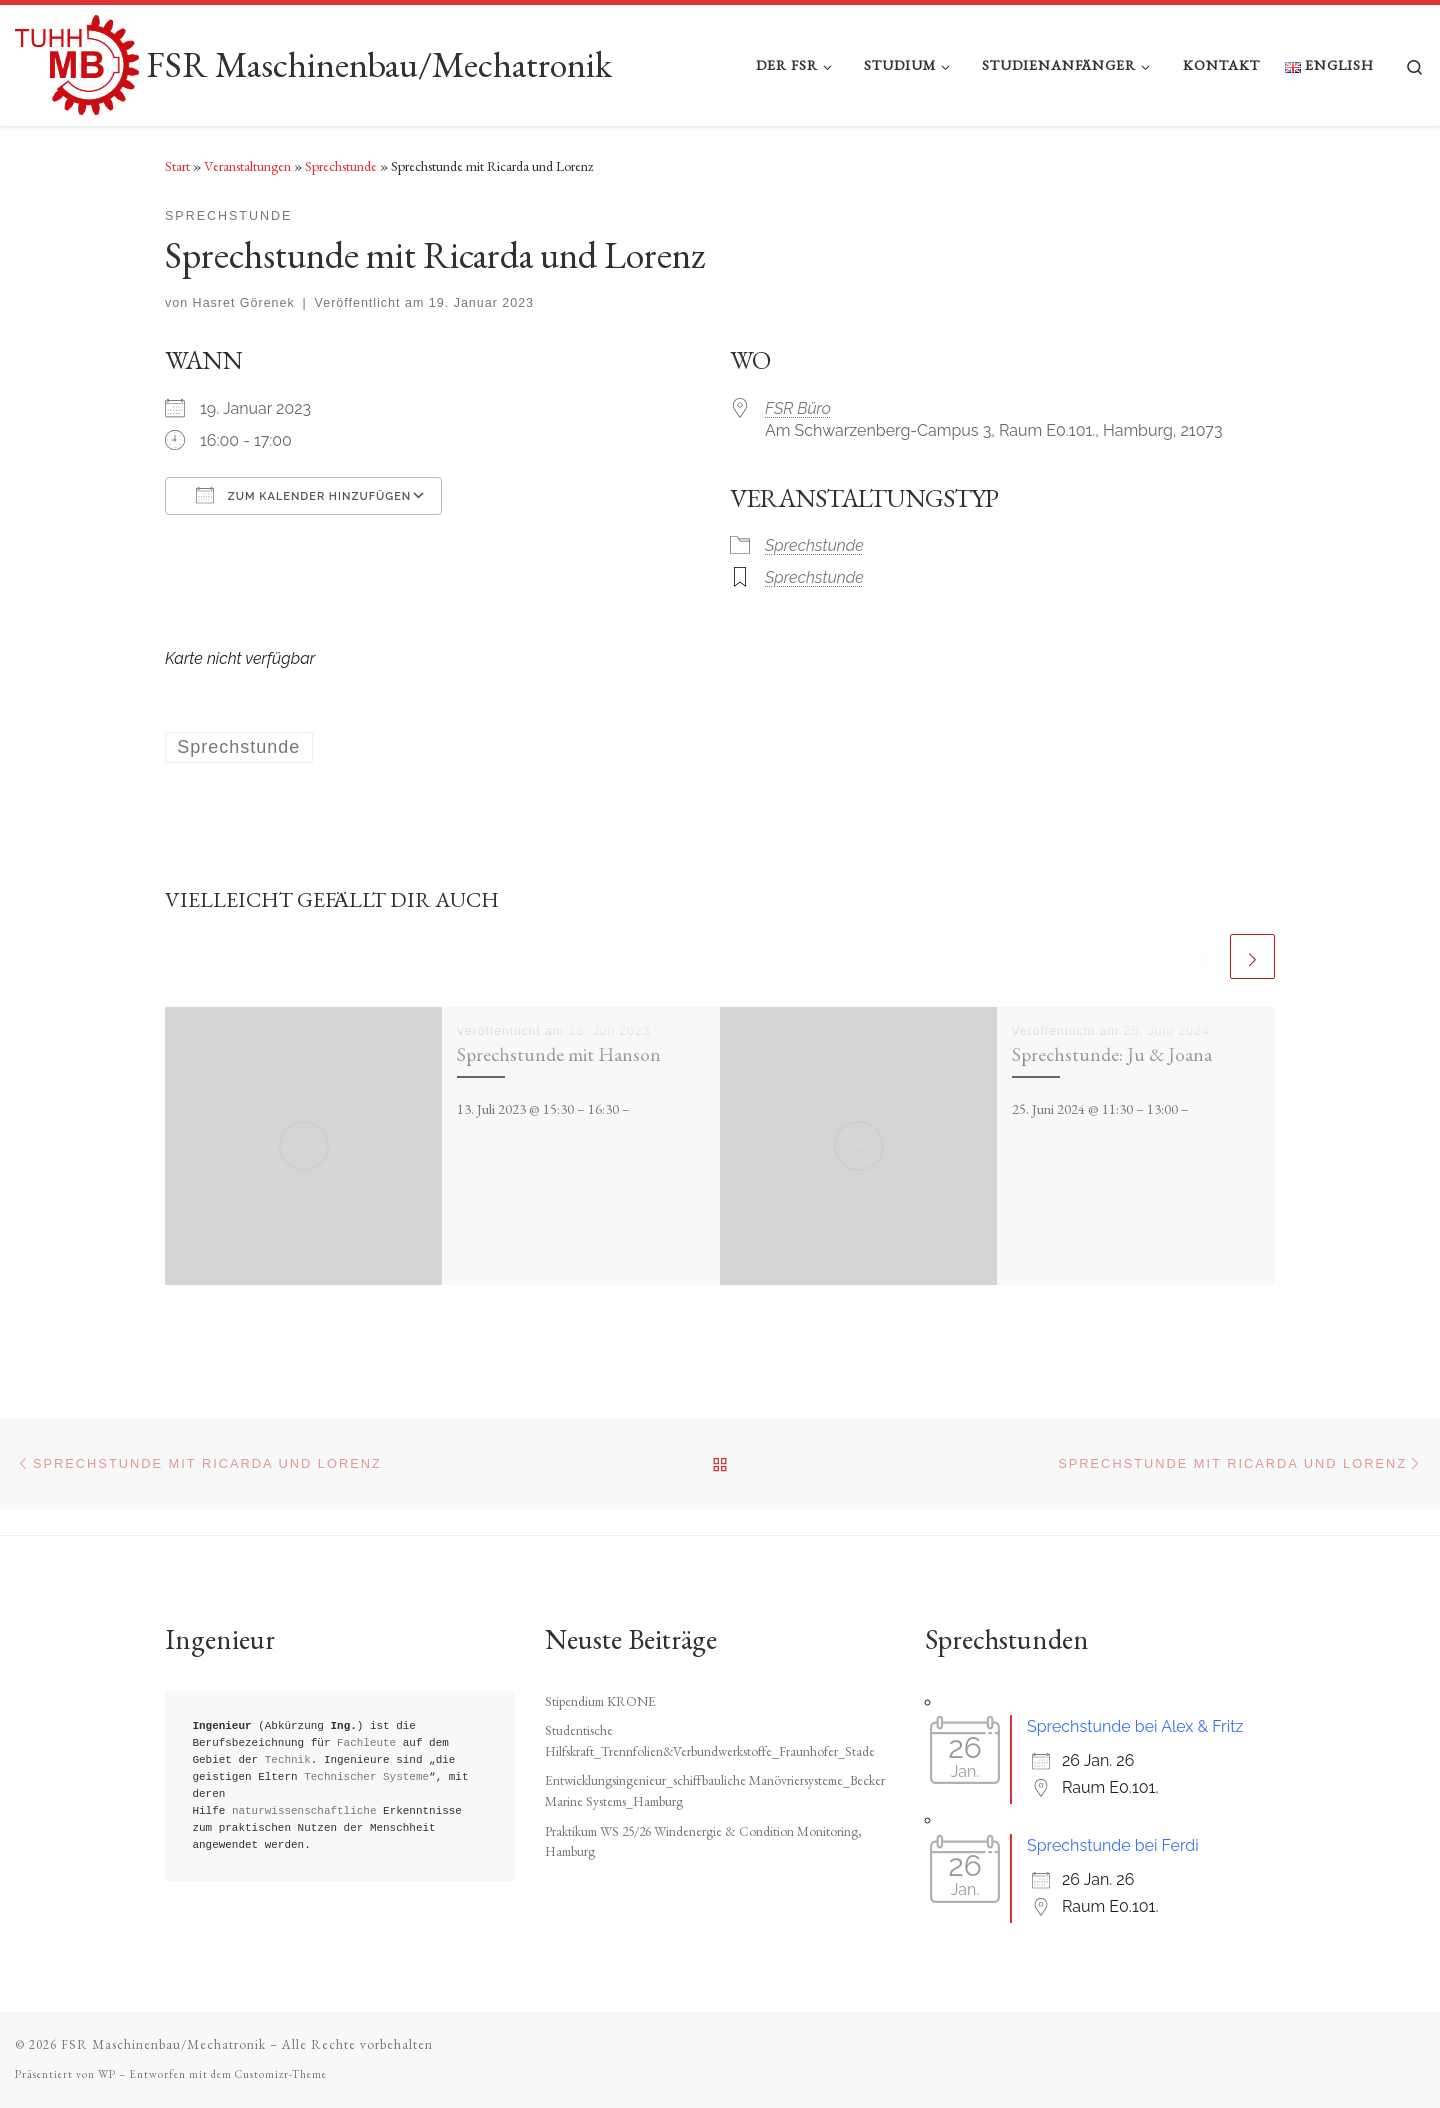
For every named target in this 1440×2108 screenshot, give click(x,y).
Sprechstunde (341, 166)
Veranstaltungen (247, 166)
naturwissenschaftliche (304, 1811)
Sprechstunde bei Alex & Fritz (1135, 1726)
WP (107, 2074)
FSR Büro (798, 408)
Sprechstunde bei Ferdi (1113, 1845)
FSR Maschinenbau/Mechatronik (163, 2044)
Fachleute (366, 1743)
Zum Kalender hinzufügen (303, 495)
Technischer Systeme (366, 1777)
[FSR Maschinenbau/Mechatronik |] (77, 60)
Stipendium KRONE (600, 1701)
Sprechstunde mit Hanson (559, 1054)
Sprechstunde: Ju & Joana (1112, 1054)
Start (177, 166)
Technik (288, 1760)
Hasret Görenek (244, 303)
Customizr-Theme (281, 2074)
